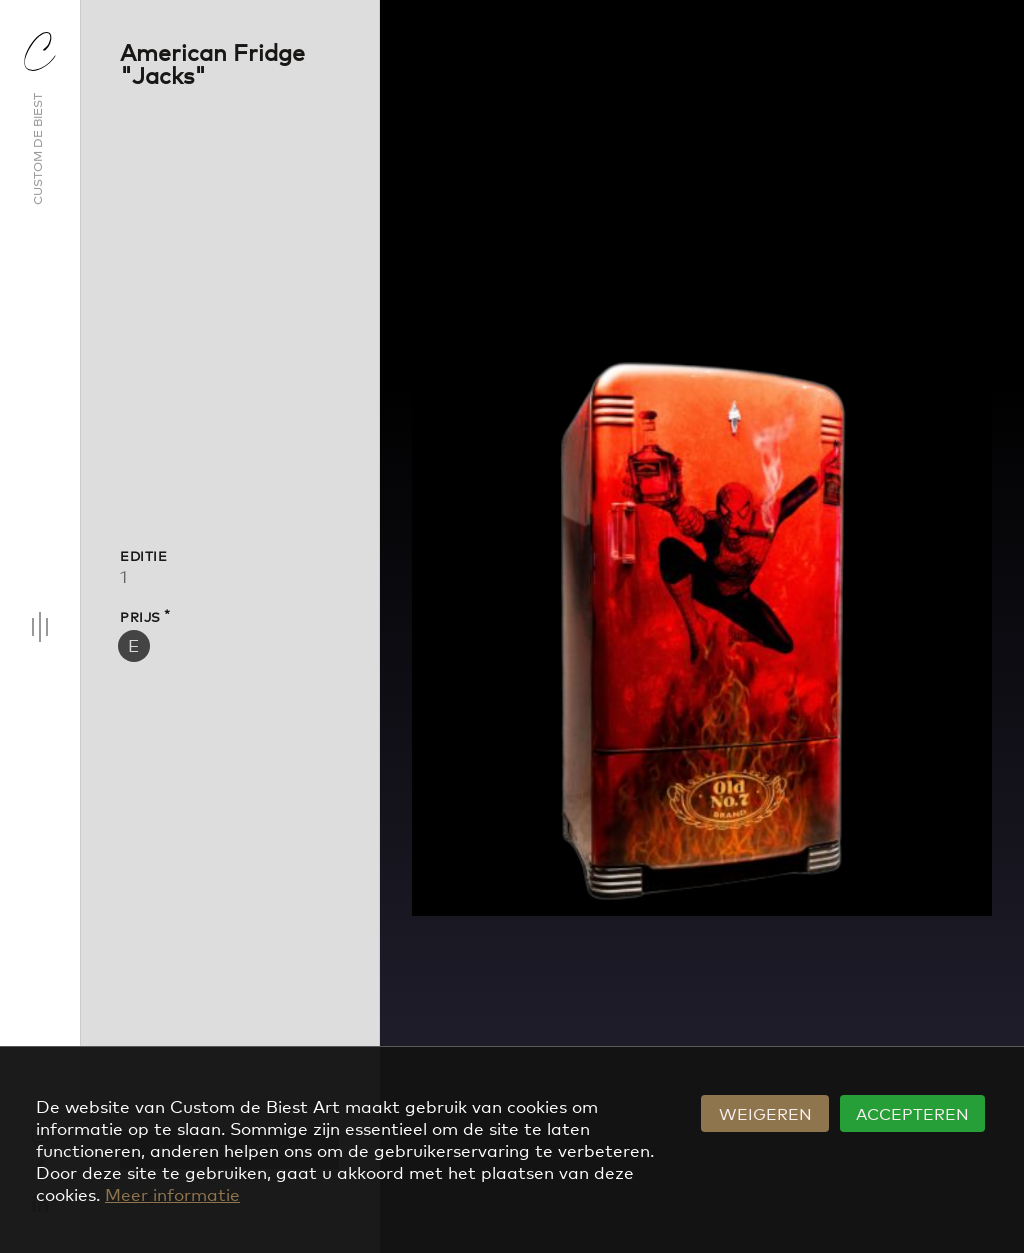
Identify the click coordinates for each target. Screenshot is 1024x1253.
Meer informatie (172, 1193)
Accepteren (912, 1113)
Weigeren (765, 1113)
